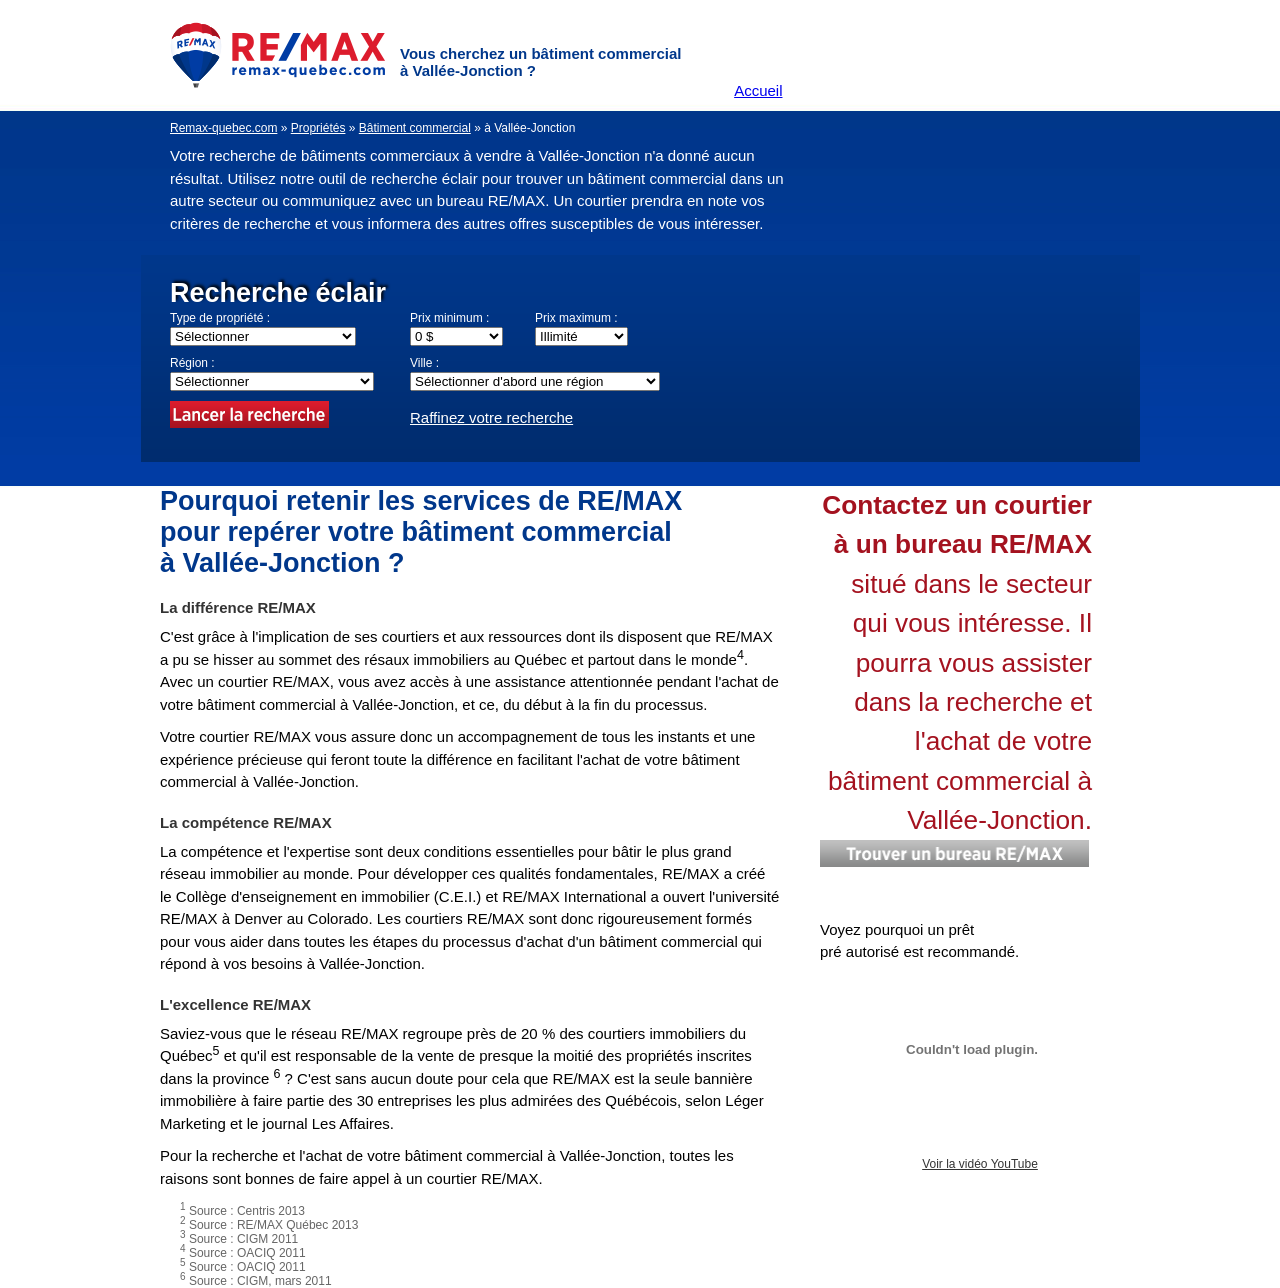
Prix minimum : (449, 318)
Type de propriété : (220, 318)
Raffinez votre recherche (491, 417)
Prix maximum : (576, 318)
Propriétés (318, 128)
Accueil (758, 90)
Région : (192, 363)
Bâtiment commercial (415, 128)
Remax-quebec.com (223, 128)
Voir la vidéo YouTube (980, 1164)
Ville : (424, 363)
